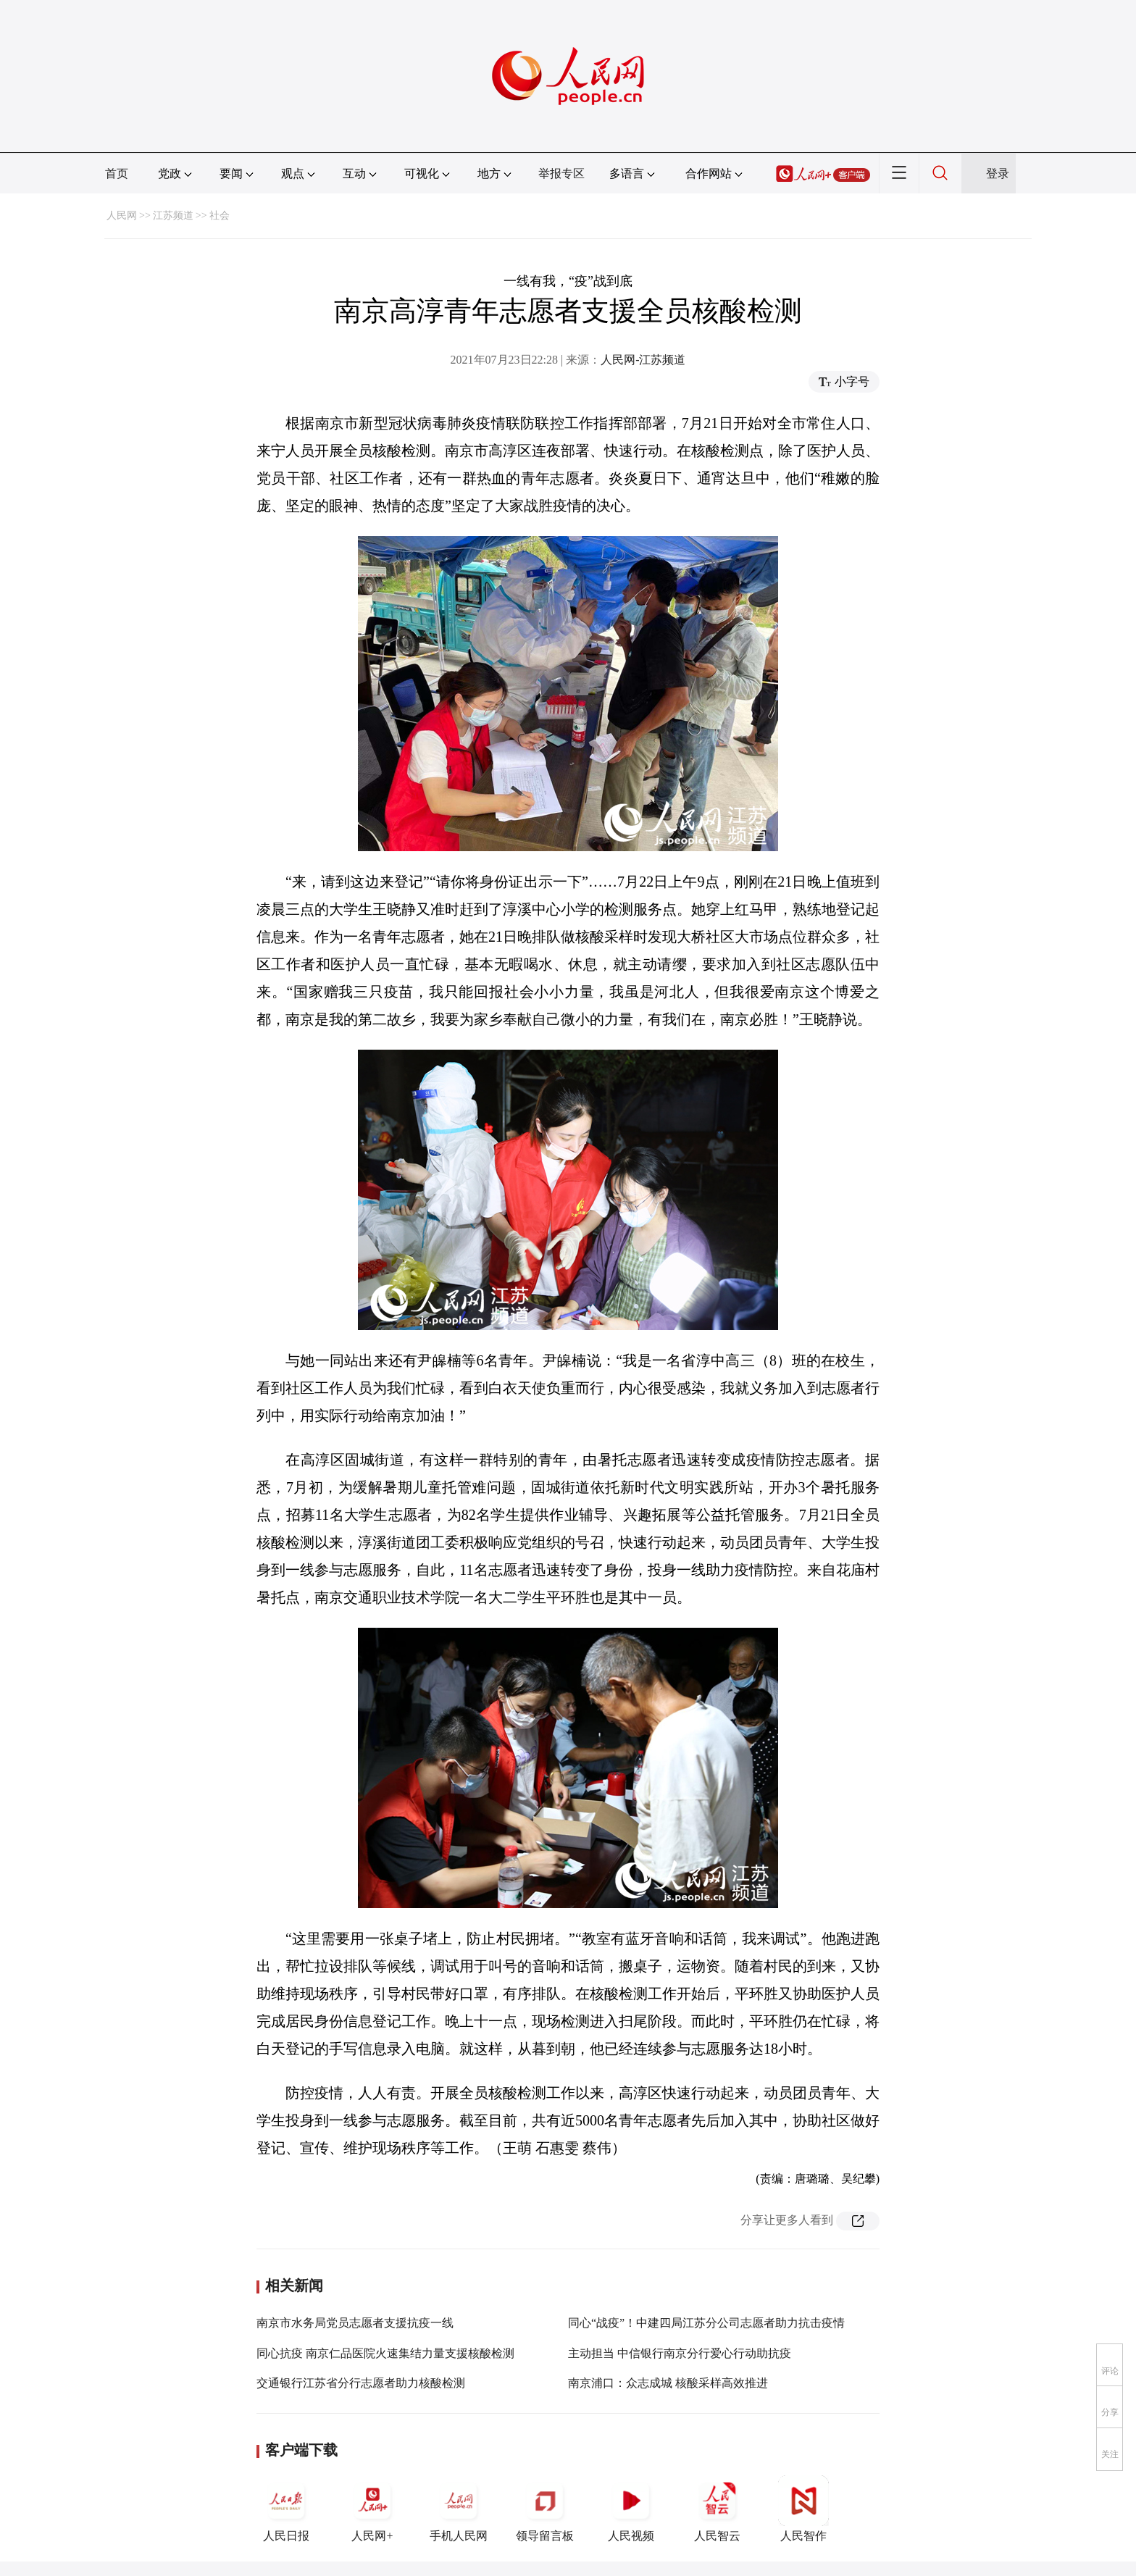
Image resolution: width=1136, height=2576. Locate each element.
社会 (219, 215)
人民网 (121, 215)
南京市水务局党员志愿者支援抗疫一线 (355, 2323)
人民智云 (717, 2508)
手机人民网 (459, 2508)
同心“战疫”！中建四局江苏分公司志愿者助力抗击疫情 (706, 2323)
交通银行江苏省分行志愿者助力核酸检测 (360, 2383)
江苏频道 (173, 215)
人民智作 (803, 2508)
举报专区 (561, 173)
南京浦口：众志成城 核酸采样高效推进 (668, 2383)
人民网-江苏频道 (643, 360)
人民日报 (286, 2508)
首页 (116, 173)
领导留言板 (545, 2508)
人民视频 (631, 2508)
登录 (997, 173)
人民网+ (372, 2508)
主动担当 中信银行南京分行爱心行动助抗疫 (679, 2353)
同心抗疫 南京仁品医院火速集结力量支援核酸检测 (385, 2353)
